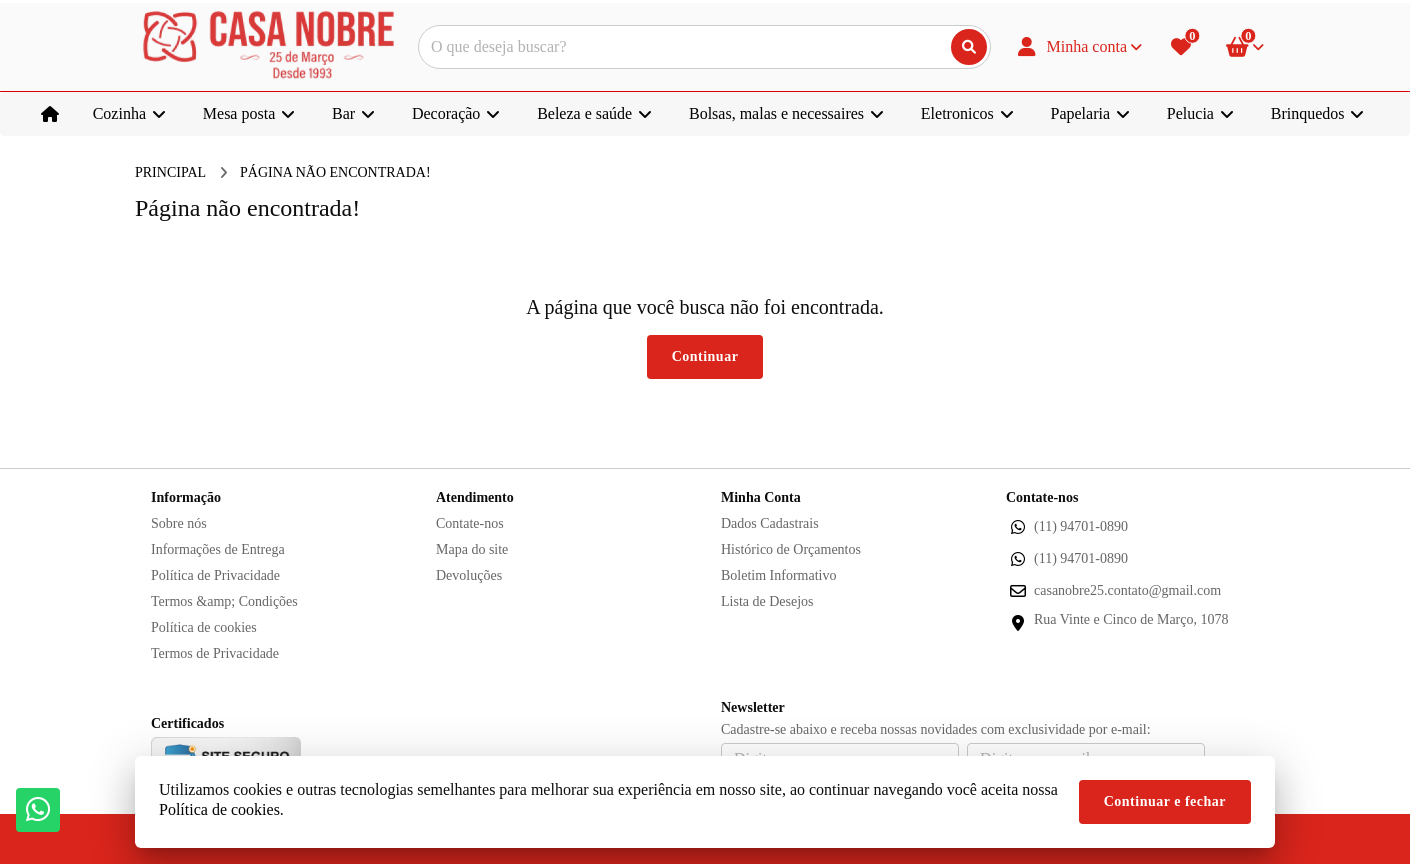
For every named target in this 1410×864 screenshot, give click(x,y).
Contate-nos (470, 523)
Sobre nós (179, 523)
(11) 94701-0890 (1081, 526)
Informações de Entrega (218, 549)
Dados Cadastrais (770, 523)
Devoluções (469, 575)
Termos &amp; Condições (224, 601)
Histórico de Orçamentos (791, 549)
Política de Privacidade (215, 575)
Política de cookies (204, 627)
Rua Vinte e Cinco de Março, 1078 (1131, 619)
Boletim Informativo (778, 575)
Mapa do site (472, 549)
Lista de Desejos (767, 601)
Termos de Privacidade (215, 653)
